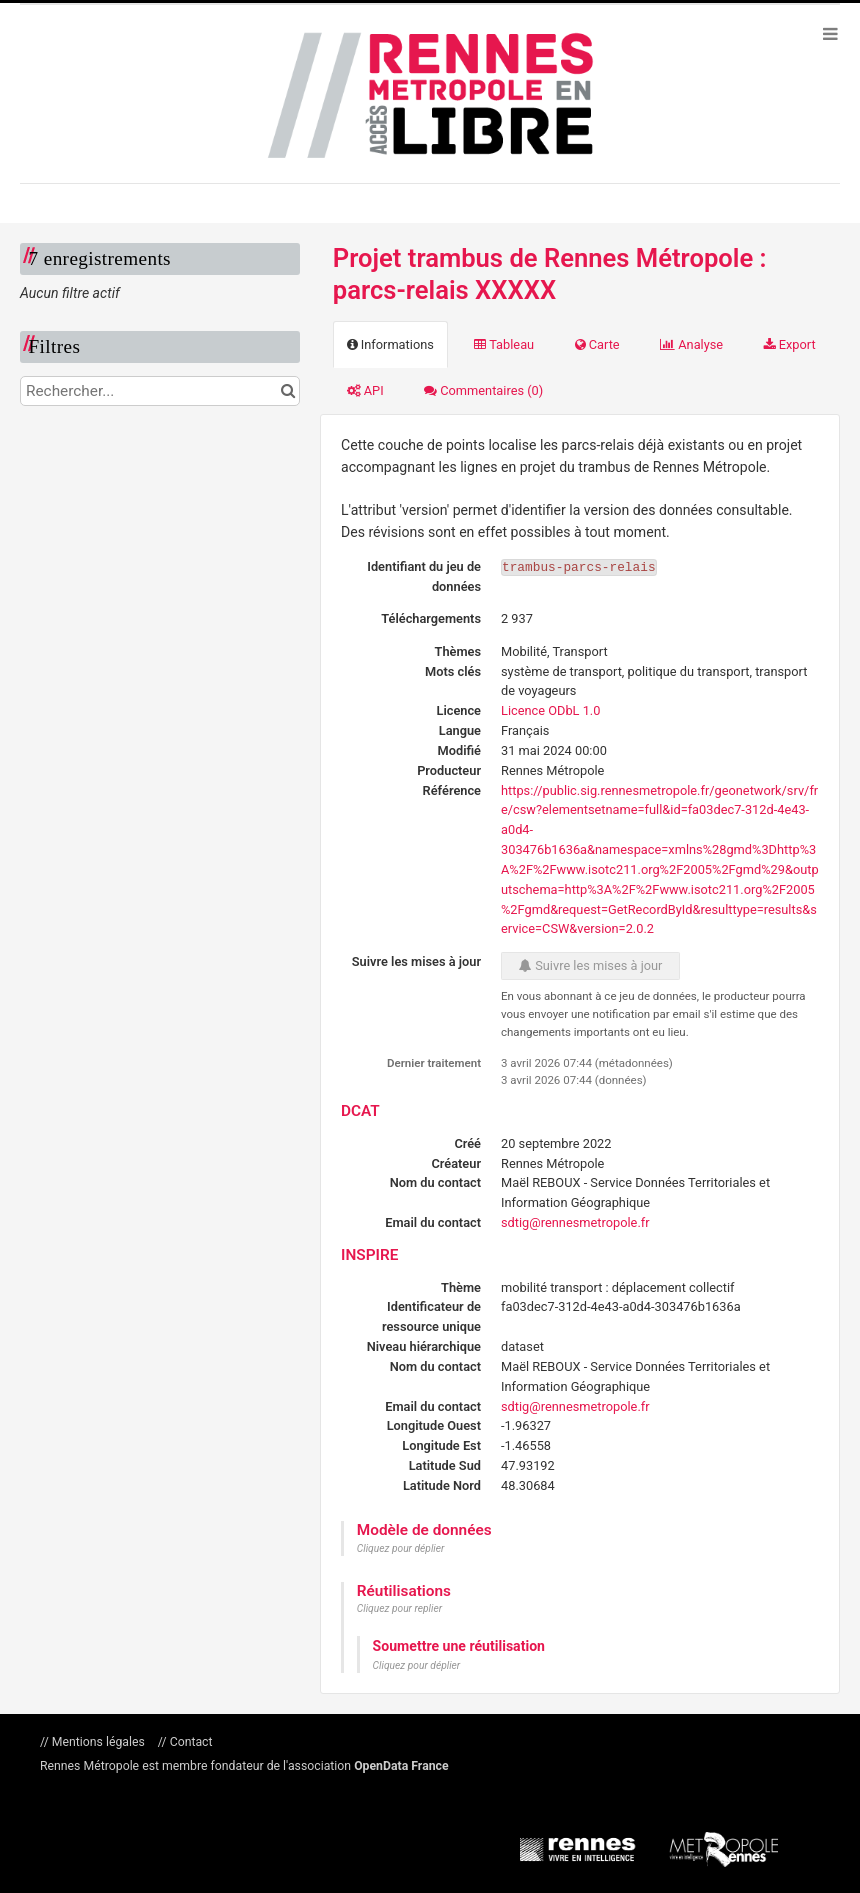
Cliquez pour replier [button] (399, 1608)
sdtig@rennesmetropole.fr (575, 1222)
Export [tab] (790, 344)
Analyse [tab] (691, 344)
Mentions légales (98, 1742)
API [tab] (365, 390)
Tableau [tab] (504, 344)
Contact (190, 1742)
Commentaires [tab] (483, 390)
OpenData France (401, 1766)
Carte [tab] (597, 344)
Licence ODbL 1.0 (550, 710)
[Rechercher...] (160, 391)
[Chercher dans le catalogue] (287, 391)
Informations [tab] (390, 344)
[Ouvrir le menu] (830, 33)
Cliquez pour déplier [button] (401, 1548)
